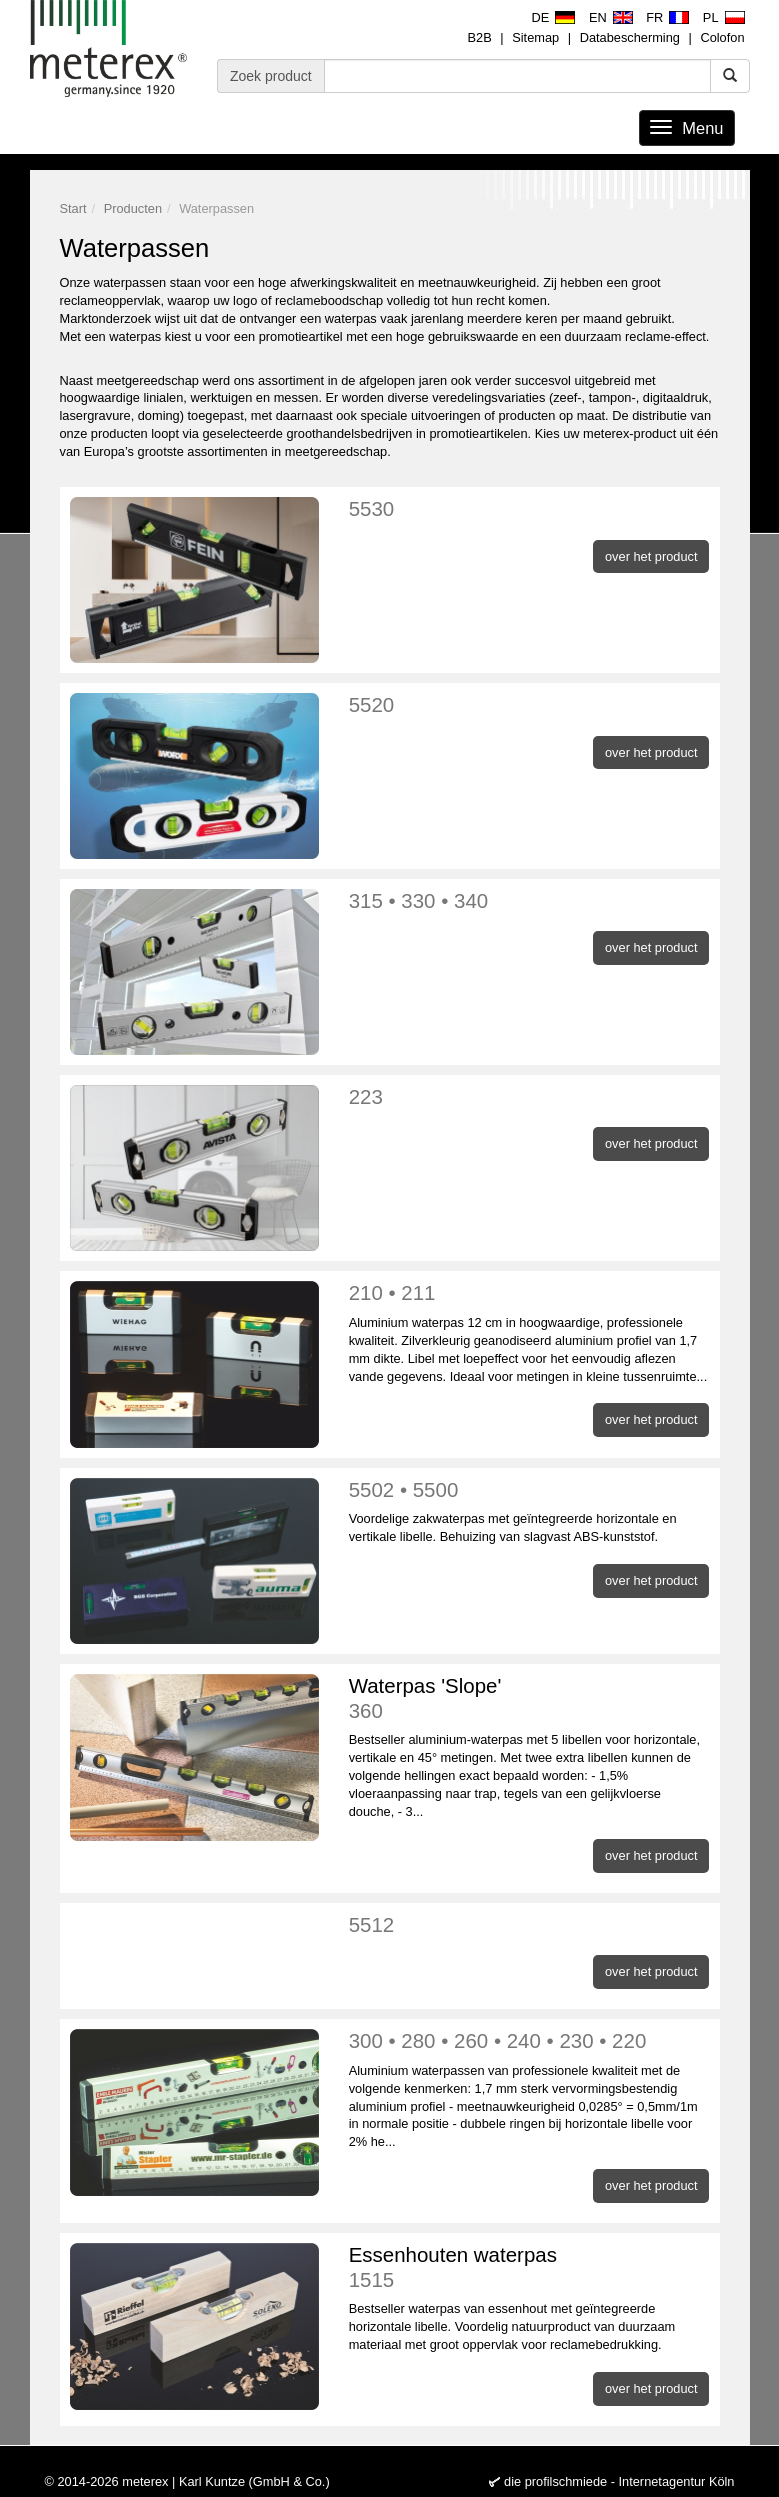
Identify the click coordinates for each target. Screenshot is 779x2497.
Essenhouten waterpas (529, 2267)
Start (73, 208)
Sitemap (535, 37)
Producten (133, 208)
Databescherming (630, 37)
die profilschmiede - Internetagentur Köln (619, 2481)
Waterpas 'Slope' (529, 1698)
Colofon (722, 37)
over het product (651, 556)
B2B (480, 37)
